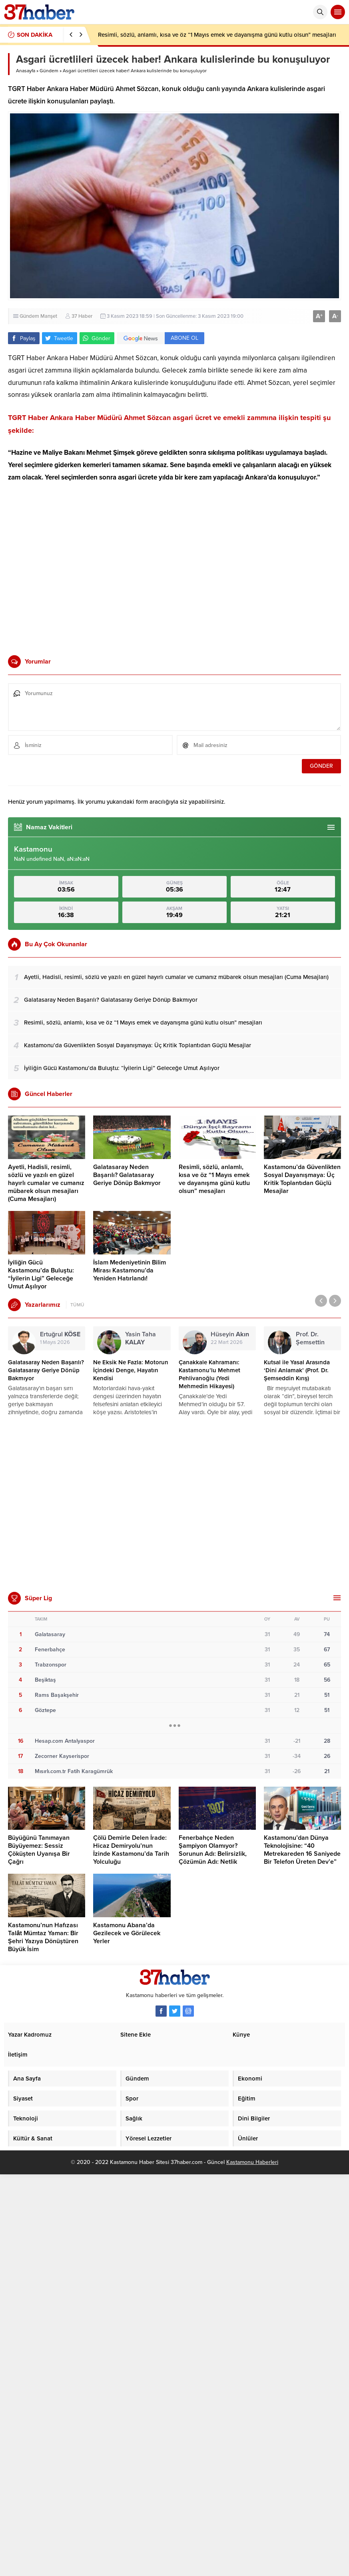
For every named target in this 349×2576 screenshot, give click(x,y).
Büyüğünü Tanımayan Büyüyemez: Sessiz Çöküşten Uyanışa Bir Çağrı (39, 1850)
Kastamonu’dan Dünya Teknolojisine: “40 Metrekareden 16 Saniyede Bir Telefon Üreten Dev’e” (302, 1850)
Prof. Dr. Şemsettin (310, 1342)
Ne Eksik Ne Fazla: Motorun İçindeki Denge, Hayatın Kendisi (130, 1370)
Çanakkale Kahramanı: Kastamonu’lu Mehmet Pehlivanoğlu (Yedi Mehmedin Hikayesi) (209, 1374)
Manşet (48, 316)
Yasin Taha (140, 1338)
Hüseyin (230, 1334)
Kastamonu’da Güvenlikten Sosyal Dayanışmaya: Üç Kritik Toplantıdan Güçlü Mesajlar (302, 1179)
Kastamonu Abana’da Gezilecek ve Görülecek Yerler (126, 1933)
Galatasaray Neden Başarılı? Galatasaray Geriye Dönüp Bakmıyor (127, 1175)
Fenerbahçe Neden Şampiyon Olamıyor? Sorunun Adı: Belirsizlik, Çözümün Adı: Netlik (213, 1850)
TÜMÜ (77, 1305)
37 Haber (82, 316)
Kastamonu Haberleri (252, 2162)
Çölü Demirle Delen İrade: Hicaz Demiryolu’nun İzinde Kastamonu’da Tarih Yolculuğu (131, 1850)
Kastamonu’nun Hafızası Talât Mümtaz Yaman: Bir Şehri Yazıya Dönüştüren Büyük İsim (43, 1937)
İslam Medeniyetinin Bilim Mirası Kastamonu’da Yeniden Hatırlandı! (129, 1270)
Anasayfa (25, 70)
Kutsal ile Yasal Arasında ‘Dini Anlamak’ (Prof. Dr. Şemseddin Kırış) (297, 1370)
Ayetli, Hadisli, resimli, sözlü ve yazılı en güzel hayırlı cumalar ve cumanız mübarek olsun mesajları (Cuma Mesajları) (46, 1183)
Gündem (49, 70)
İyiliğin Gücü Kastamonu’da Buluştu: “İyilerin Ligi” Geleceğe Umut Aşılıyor (41, 1274)
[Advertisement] (75, 568)
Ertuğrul (60, 1334)
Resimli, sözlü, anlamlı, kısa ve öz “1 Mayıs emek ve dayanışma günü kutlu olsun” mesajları (217, 34)
